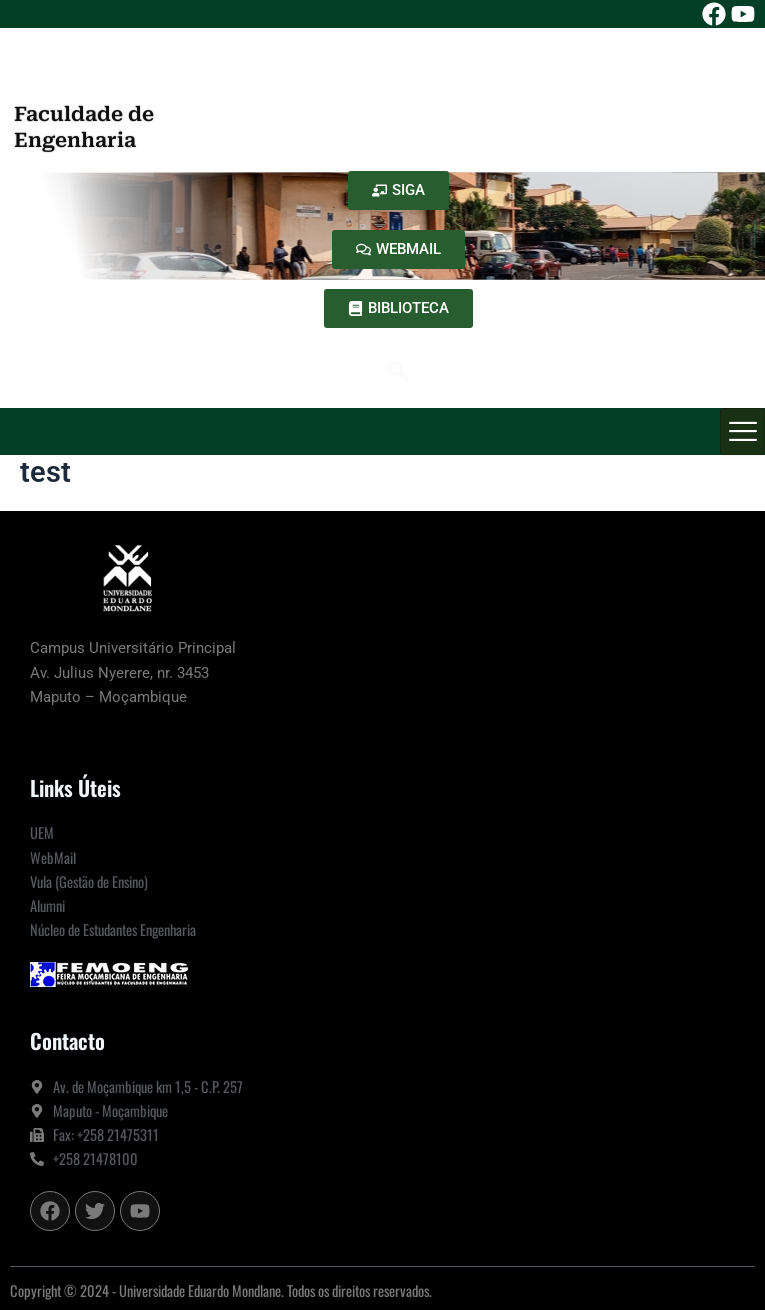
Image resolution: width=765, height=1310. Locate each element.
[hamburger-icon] (742, 431)
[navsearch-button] (398, 373)
